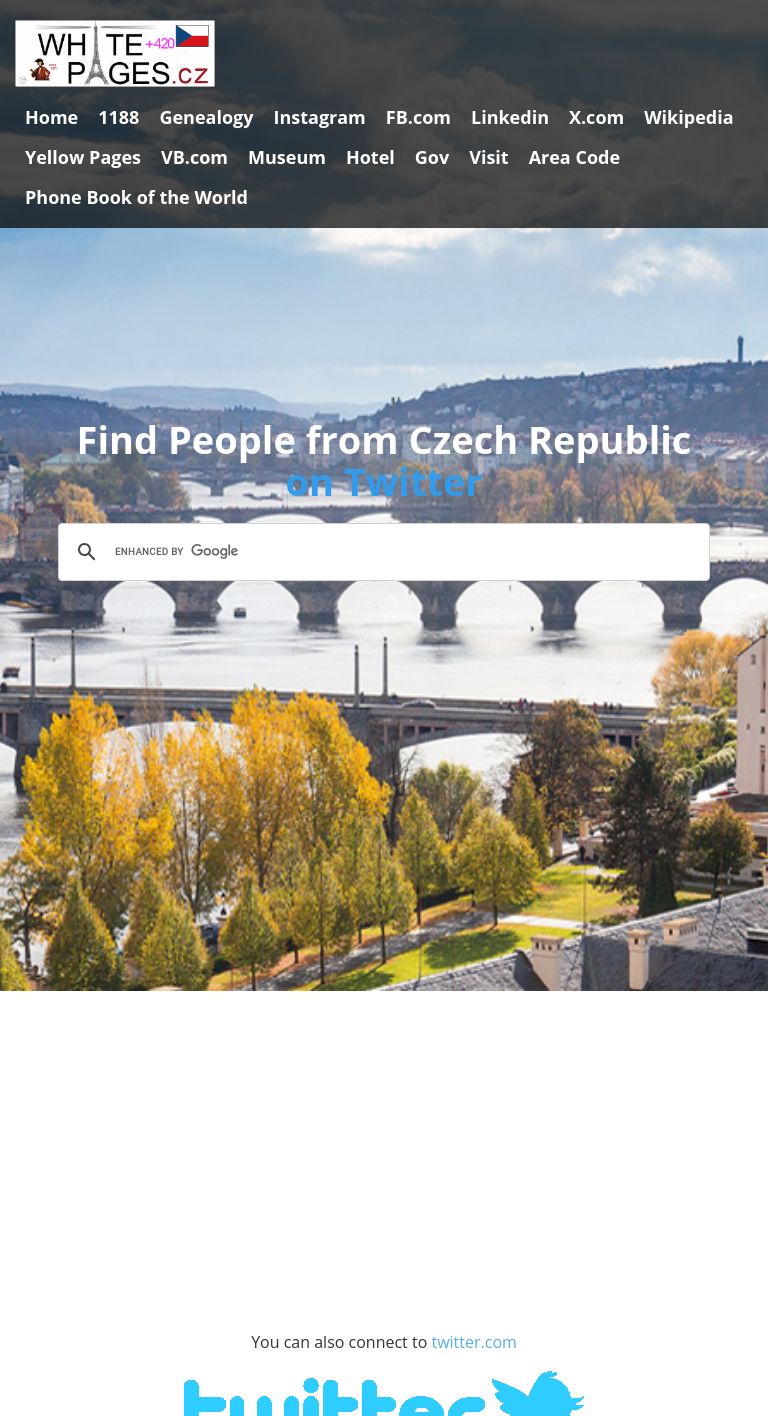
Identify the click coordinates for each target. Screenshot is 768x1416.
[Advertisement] (384, 1190)
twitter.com (473, 1342)
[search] (381, 552)
